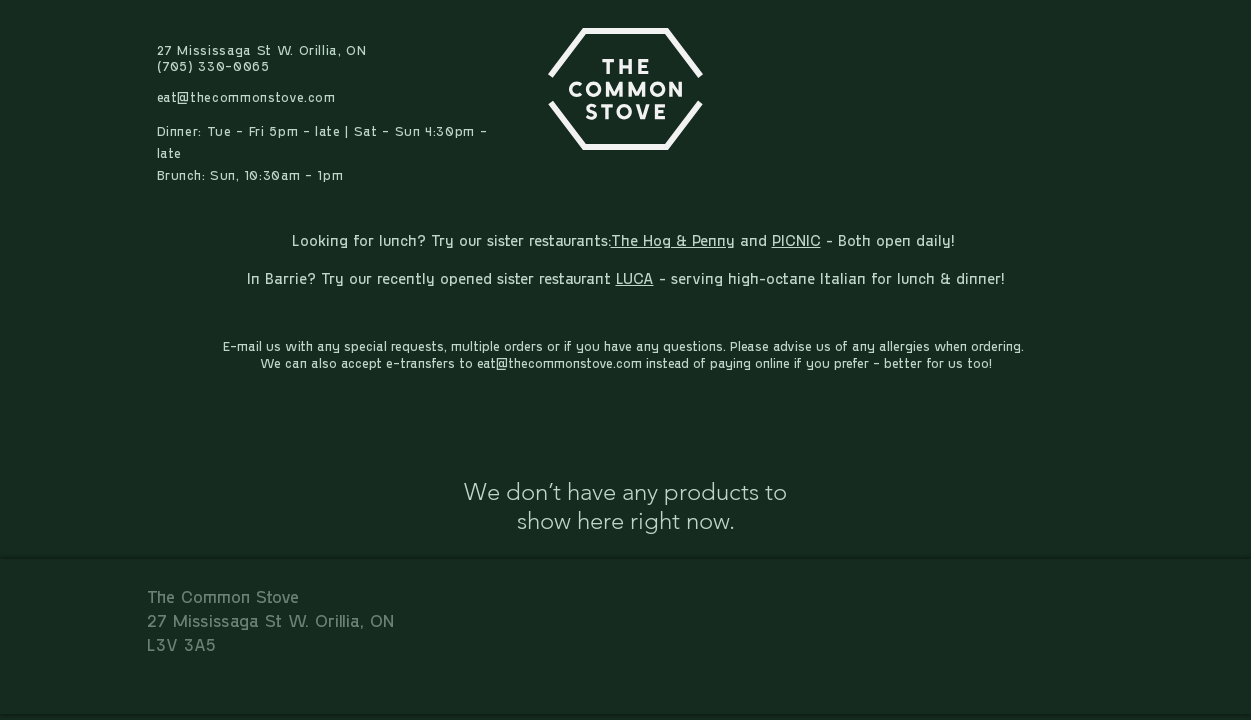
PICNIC (796, 240)
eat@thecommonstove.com (246, 97)
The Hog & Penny (673, 240)
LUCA (635, 278)
